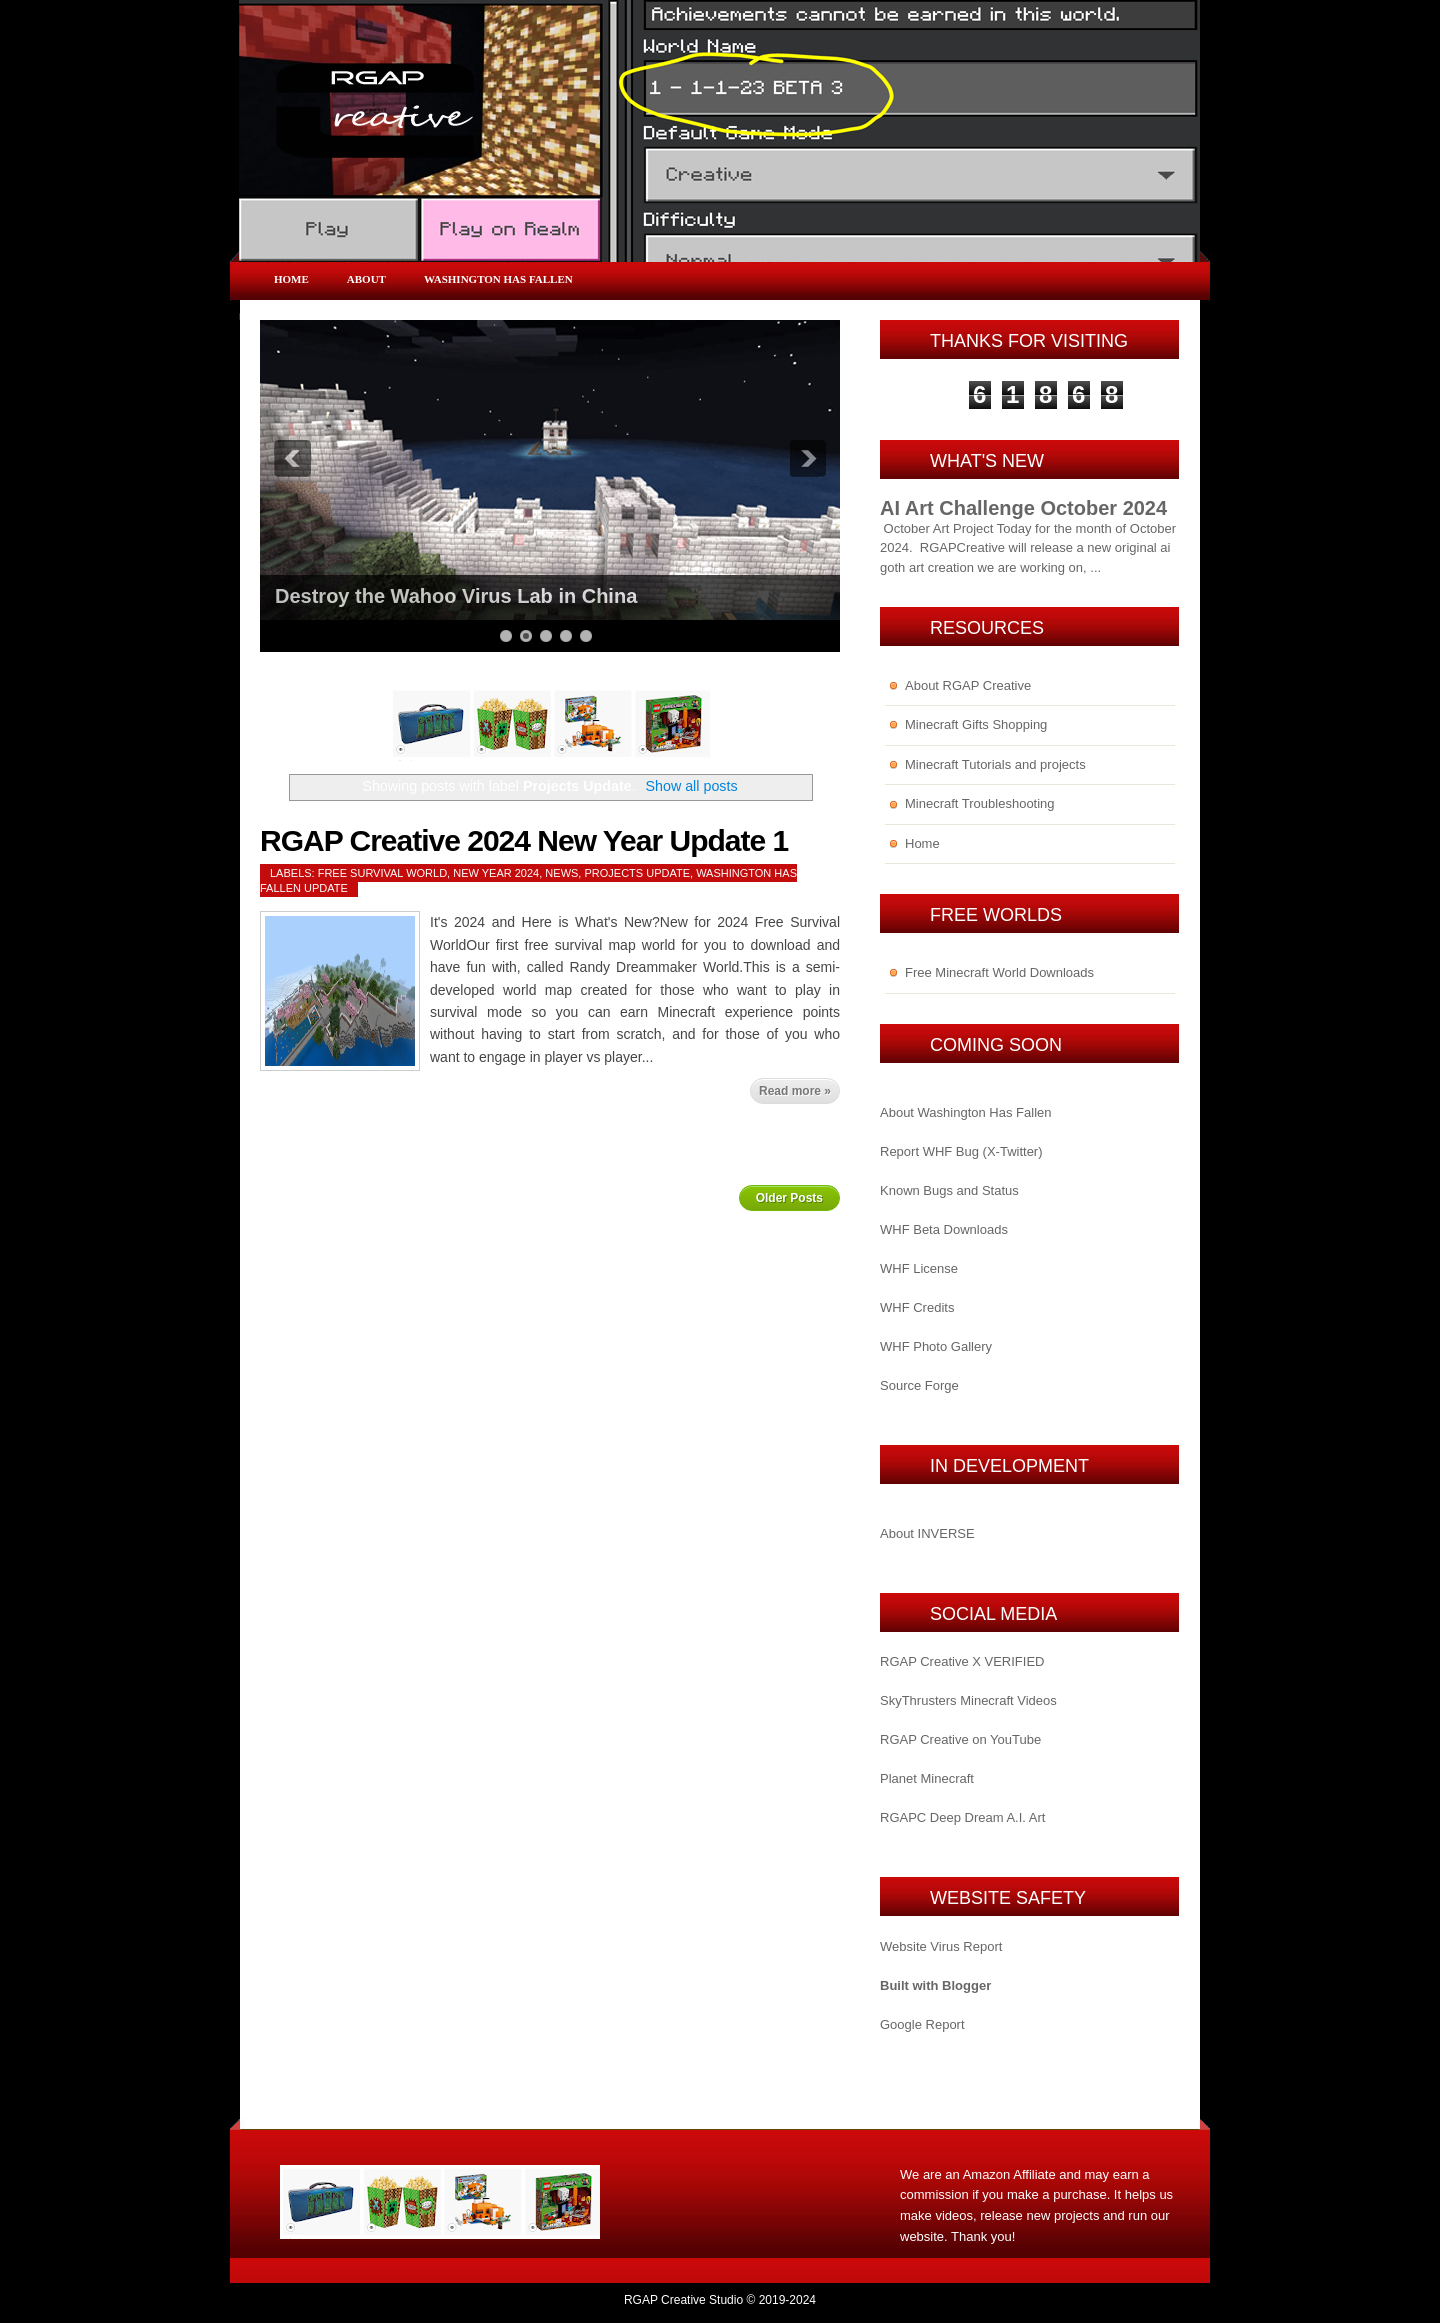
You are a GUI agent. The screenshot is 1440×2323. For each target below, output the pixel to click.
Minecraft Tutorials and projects (995, 764)
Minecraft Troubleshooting (980, 803)
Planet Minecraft (927, 1778)
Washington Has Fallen (498, 279)
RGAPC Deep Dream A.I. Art (962, 1817)
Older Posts (789, 1198)
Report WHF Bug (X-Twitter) (961, 1151)
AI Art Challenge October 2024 (1023, 508)
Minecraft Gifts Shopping (976, 724)
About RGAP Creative (968, 685)
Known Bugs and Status (949, 1190)
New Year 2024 (496, 873)
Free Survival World (382, 873)
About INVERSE (927, 1533)
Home (291, 279)
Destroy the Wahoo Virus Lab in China (456, 596)
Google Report (922, 2024)
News (561, 873)
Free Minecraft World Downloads (999, 972)
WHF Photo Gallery (936, 1346)
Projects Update (637, 873)
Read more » (795, 1091)
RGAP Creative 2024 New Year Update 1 (524, 840)
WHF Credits (917, 1307)
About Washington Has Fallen (966, 1112)
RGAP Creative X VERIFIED (962, 1661)
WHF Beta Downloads (944, 1229)
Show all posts (691, 786)
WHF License (919, 1268)
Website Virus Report (941, 1946)
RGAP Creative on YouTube (960, 1739)
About (366, 279)
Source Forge (919, 1385)
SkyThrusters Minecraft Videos (968, 1700)
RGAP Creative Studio (683, 2300)
